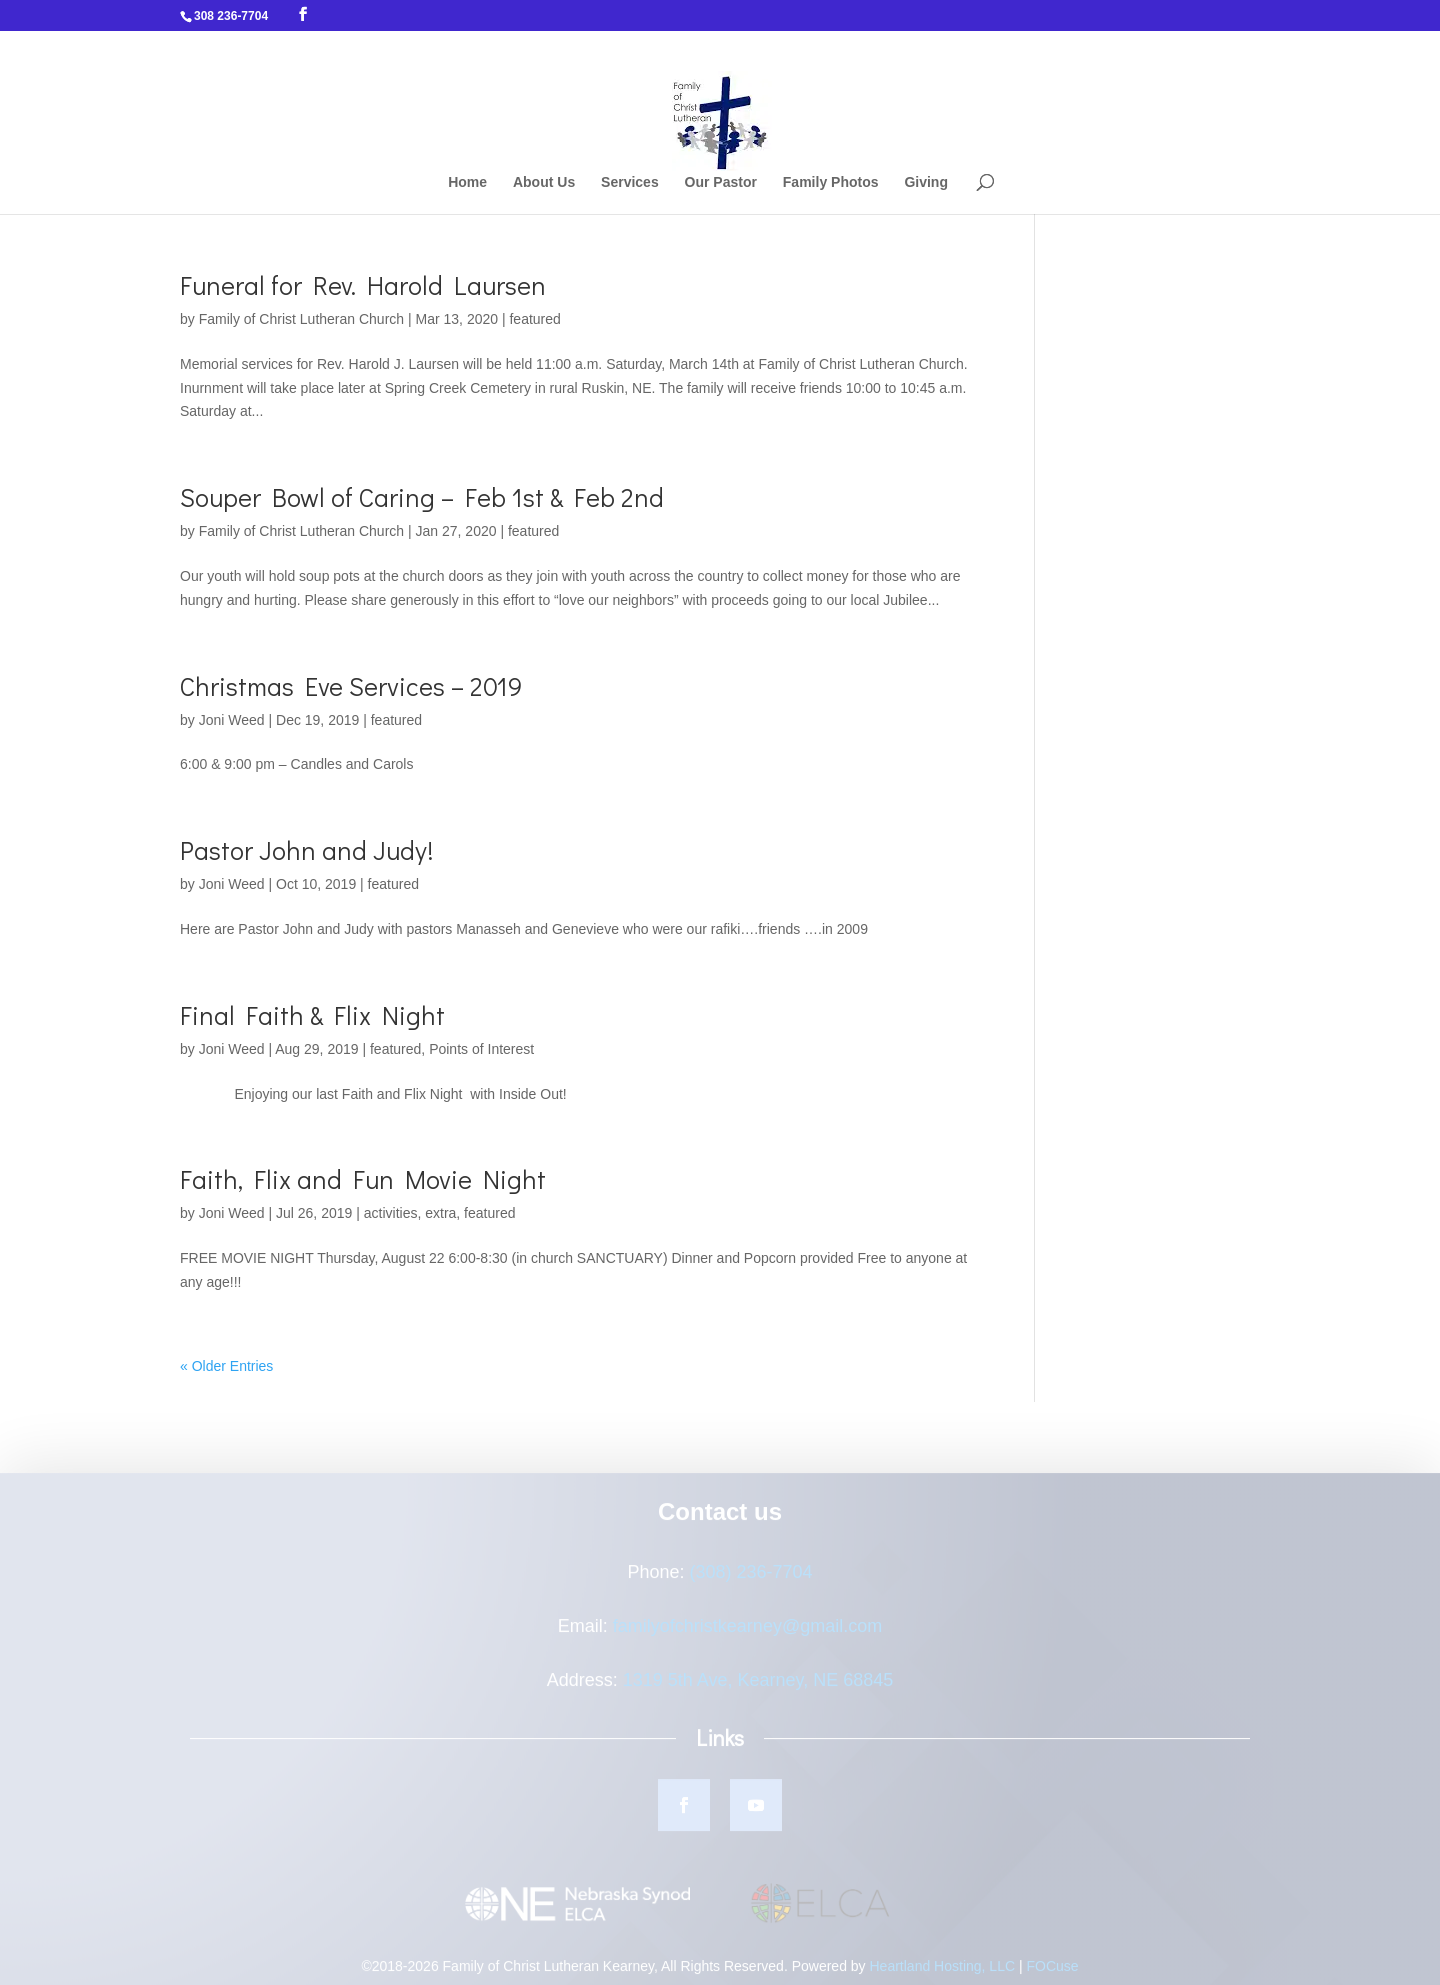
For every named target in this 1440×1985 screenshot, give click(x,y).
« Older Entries (226, 1366)
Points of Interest (481, 1049)
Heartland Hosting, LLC (943, 1972)
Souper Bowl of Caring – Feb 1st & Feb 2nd (422, 497)
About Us (544, 182)
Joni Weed (232, 720)
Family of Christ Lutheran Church (301, 319)
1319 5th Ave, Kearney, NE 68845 (758, 1686)
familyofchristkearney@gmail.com (747, 1632)
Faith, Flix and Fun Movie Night (363, 1179)
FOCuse (1052, 1972)
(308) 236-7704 (750, 1578)
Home (467, 182)
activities (391, 1213)
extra (440, 1213)
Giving (926, 182)
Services (630, 182)
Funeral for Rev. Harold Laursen (363, 285)
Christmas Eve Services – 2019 (351, 686)
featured (534, 319)
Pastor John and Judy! (306, 850)
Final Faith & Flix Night (312, 1015)
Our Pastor (721, 182)
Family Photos (831, 182)
